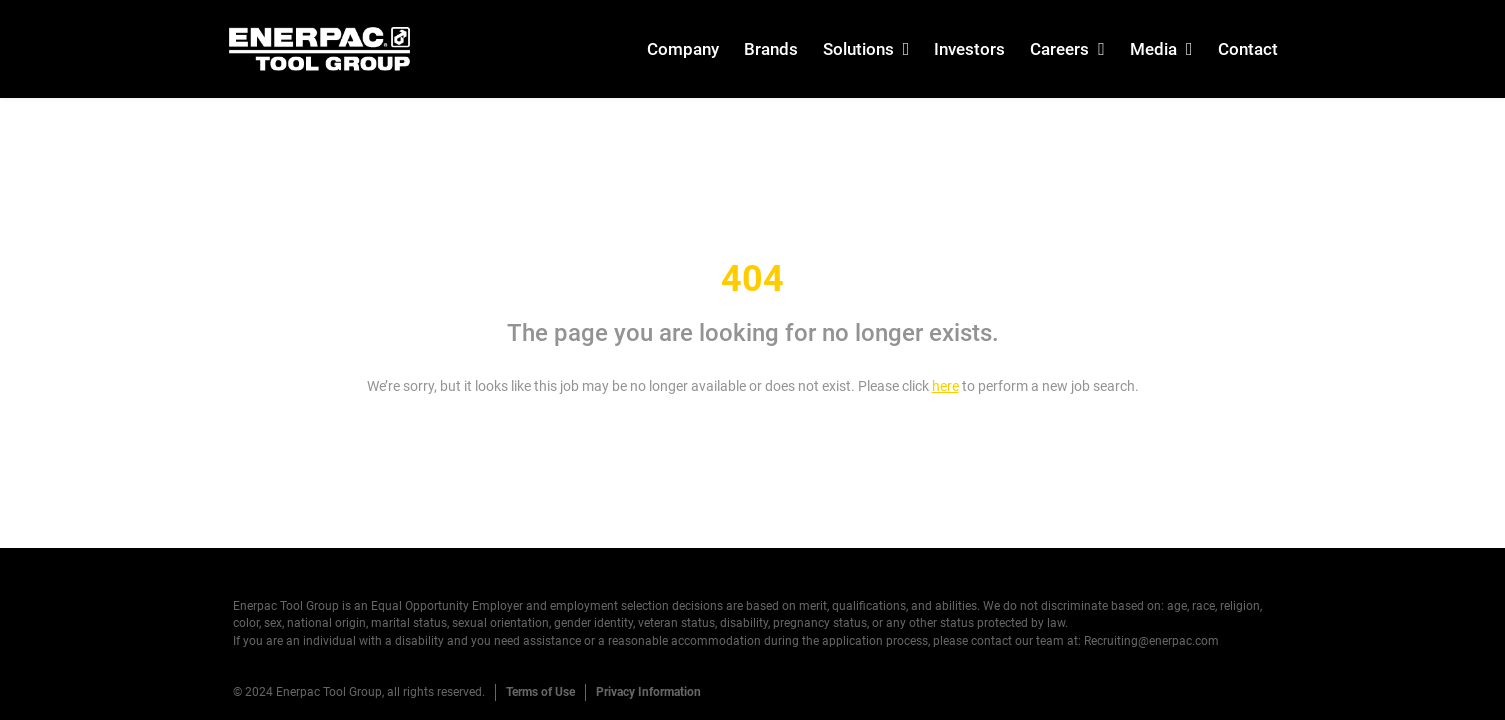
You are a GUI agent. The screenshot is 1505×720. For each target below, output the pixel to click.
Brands (771, 49)
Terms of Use (540, 692)
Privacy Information (648, 692)
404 (752, 279)
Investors (969, 49)
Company (683, 49)
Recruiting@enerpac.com (1151, 641)
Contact (1248, 49)
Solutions (858, 49)
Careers (1059, 49)
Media (1153, 49)
